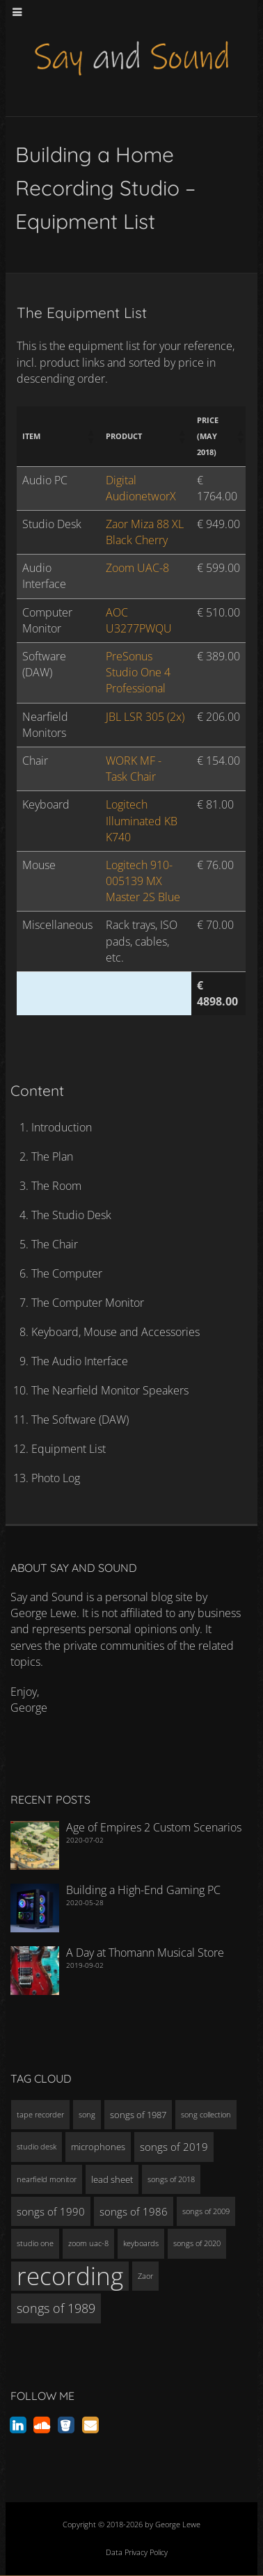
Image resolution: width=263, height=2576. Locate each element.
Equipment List (68, 1448)
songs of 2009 (206, 2211)
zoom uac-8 (88, 2243)
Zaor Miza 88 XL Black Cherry (145, 532)
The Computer (66, 1273)
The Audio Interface (79, 1361)
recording (70, 2276)
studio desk (36, 2147)
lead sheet (112, 2179)
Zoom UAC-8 (137, 567)
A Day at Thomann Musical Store (145, 1952)
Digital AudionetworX (141, 488)
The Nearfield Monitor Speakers (110, 1390)
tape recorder (40, 2115)
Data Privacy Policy (137, 2552)
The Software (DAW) (80, 1419)
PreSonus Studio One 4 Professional (138, 672)
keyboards (141, 2243)
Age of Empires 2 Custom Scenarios (153, 1827)
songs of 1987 (138, 2114)
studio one (35, 2243)
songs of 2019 (174, 2146)
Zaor (145, 2276)
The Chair (54, 1244)
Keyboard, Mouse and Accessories (115, 1331)
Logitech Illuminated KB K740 (141, 820)
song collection (206, 2115)
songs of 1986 (133, 2211)
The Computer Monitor (87, 1302)
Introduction (61, 1127)
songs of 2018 (171, 2179)
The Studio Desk (71, 1215)
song (87, 2115)
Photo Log (55, 1478)
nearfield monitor (47, 2179)
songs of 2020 (197, 2243)
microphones (98, 2146)
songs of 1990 (51, 2211)
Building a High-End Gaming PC (143, 1890)
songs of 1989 (56, 2308)
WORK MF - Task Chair (133, 768)
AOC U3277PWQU (139, 620)
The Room (56, 1185)
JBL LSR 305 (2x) (145, 716)
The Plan (52, 1156)
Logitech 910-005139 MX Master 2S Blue (143, 881)
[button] (90, 436)
